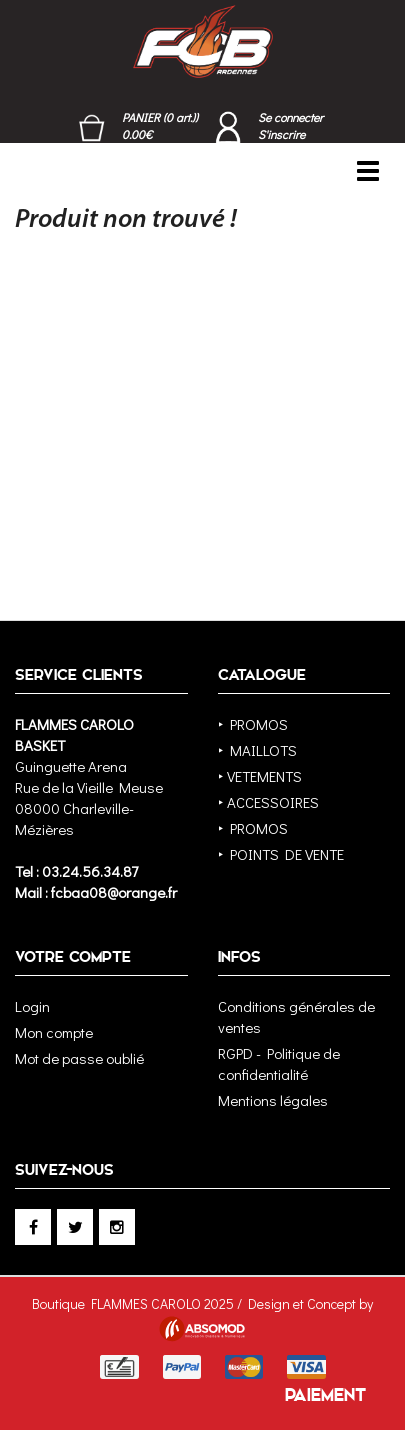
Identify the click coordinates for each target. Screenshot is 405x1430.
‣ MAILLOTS (257, 750)
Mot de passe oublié (79, 1058)
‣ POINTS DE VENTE (281, 854)
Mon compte (54, 1032)
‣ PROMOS (253, 724)
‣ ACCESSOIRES (268, 802)
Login (32, 1006)
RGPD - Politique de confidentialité (279, 1063)
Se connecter (290, 117)
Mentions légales (273, 1100)
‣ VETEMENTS (260, 776)
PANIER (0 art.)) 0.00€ (160, 125)
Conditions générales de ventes (296, 1016)
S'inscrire (281, 134)
